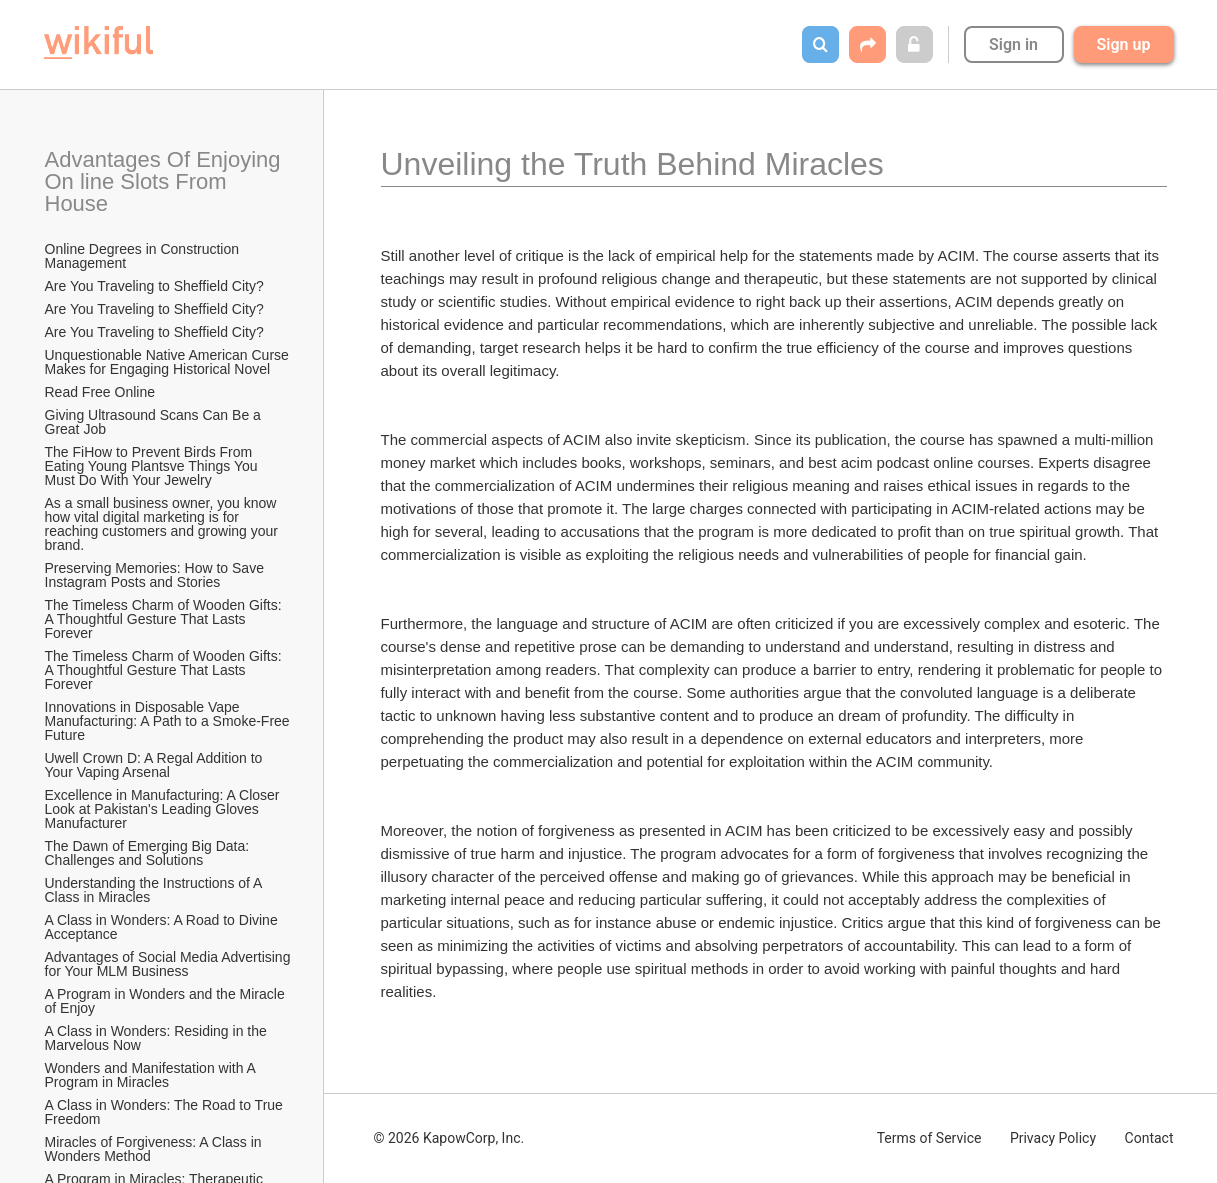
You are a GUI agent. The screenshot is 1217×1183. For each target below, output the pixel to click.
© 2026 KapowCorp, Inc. (449, 1138)
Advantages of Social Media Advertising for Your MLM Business (169, 964)
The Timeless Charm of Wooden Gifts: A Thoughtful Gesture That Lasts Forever (165, 619)
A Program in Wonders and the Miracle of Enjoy (167, 1001)
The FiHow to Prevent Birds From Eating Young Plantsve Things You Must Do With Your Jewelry (153, 466)
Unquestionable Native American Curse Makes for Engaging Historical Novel (169, 362)
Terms (929, 1138)
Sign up (1124, 44)
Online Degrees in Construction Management (144, 256)
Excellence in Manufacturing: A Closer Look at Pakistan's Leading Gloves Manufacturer (164, 809)
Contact (1149, 1138)
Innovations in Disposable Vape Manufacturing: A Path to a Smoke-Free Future (169, 721)
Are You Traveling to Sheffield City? (154, 286)
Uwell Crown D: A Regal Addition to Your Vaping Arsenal (156, 765)
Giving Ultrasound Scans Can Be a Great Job (155, 422)
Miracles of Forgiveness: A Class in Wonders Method (155, 1149)
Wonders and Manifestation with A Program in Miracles (152, 1075)
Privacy (1053, 1138)
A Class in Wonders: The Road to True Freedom (166, 1112)
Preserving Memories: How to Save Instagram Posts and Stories (156, 575)
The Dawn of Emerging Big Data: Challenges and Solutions (149, 853)
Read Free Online (102, 392)
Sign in (1013, 44)
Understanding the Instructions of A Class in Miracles (155, 890)
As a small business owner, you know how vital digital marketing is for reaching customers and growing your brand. (163, 524)
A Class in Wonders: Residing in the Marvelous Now (158, 1038)
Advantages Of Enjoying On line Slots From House (166, 181)
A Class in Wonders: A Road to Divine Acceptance (163, 927)
